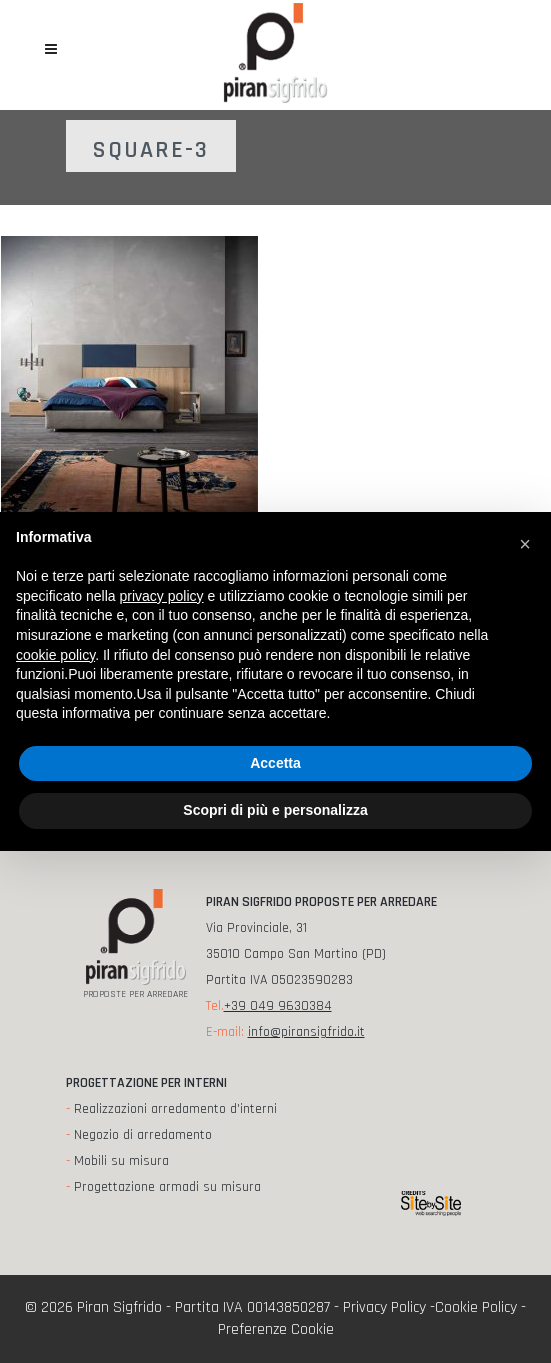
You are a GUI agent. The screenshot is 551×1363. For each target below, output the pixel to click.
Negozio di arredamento (143, 1135)
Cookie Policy (476, 1307)
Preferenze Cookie (276, 1329)
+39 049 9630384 (278, 1006)
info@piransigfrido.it (306, 1032)
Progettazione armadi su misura (167, 1187)
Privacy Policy (384, 1307)
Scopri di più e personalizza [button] (275, 810)
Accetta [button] (275, 763)
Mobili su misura (121, 1161)
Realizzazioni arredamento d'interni (175, 1109)
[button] (525, 544)
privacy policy (162, 596)
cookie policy (55, 655)
